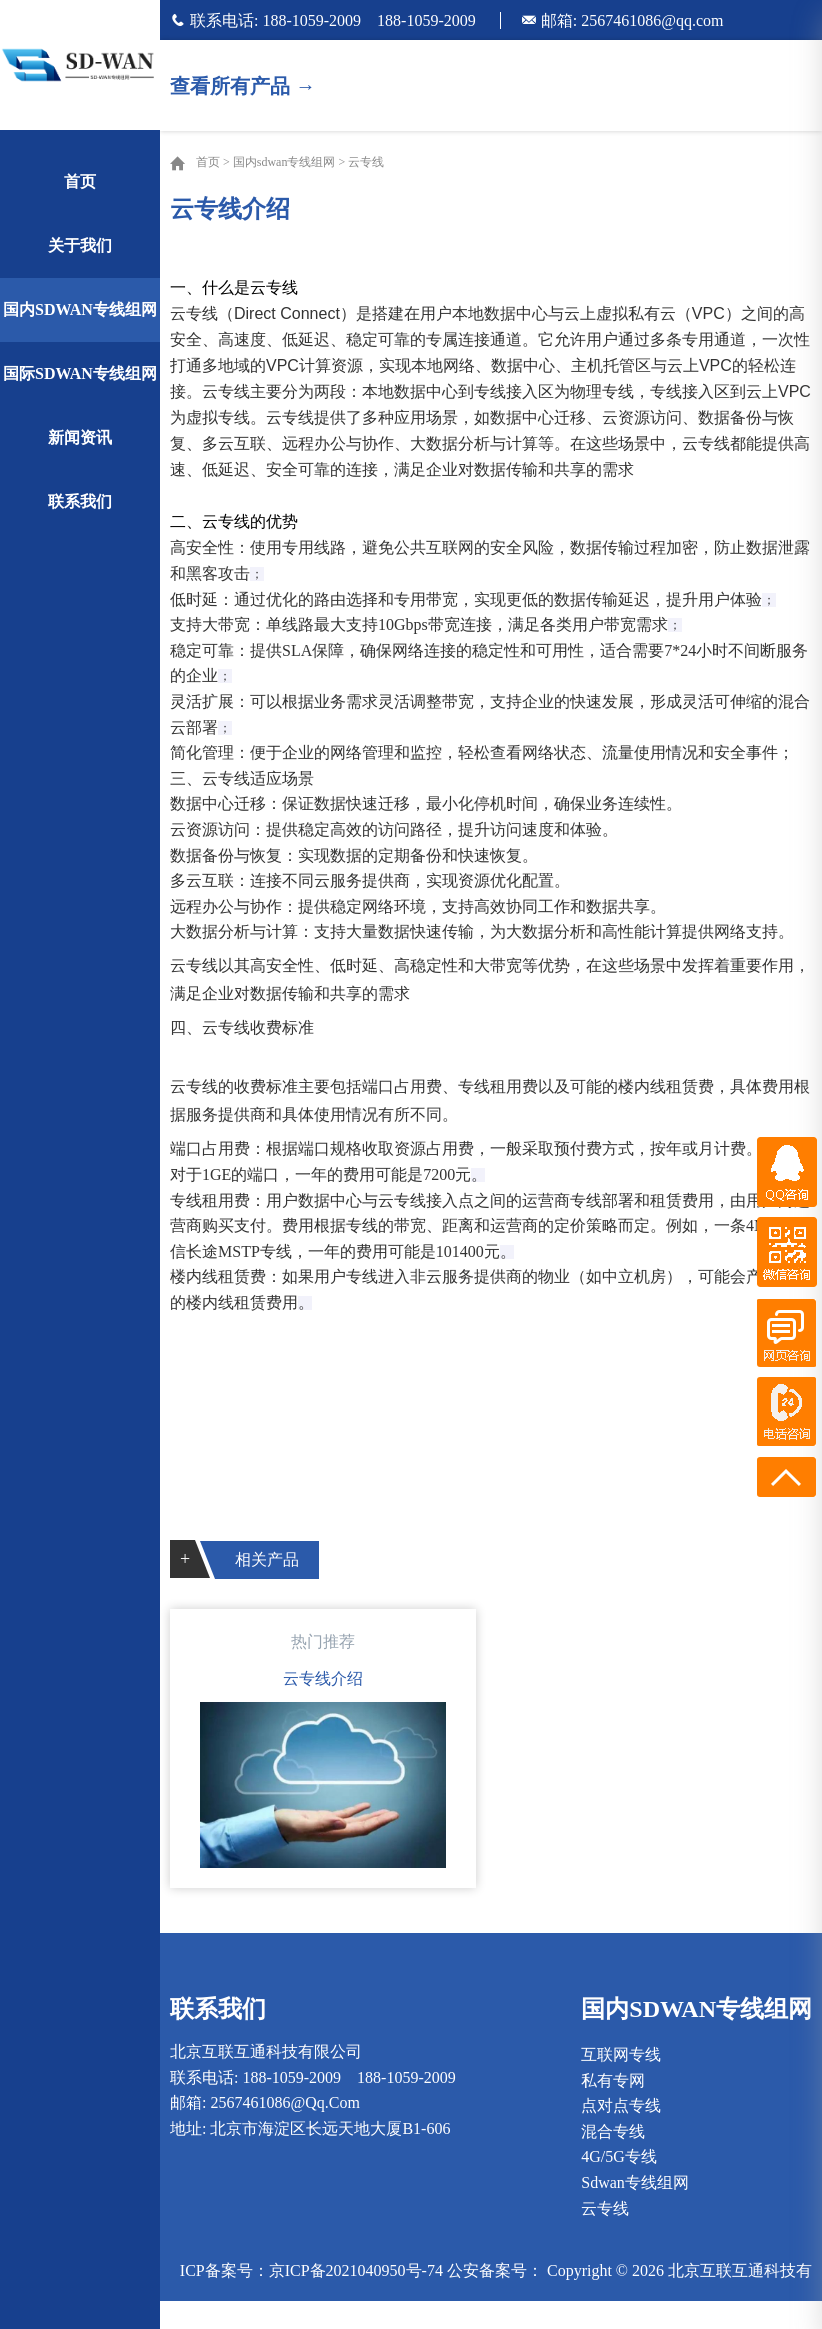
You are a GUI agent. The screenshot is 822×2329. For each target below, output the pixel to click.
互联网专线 (621, 2054)
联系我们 (80, 501)
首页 (80, 181)
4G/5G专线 (619, 2156)
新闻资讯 (80, 437)
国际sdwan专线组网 (80, 373)
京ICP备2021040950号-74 (356, 2270)
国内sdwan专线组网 (80, 309)
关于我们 (80, 245)
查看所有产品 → (243, 86)
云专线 (366, 162)
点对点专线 (621, 2105)
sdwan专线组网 (635, 2182)
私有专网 (613, 2080)
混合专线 (613, 2131)
